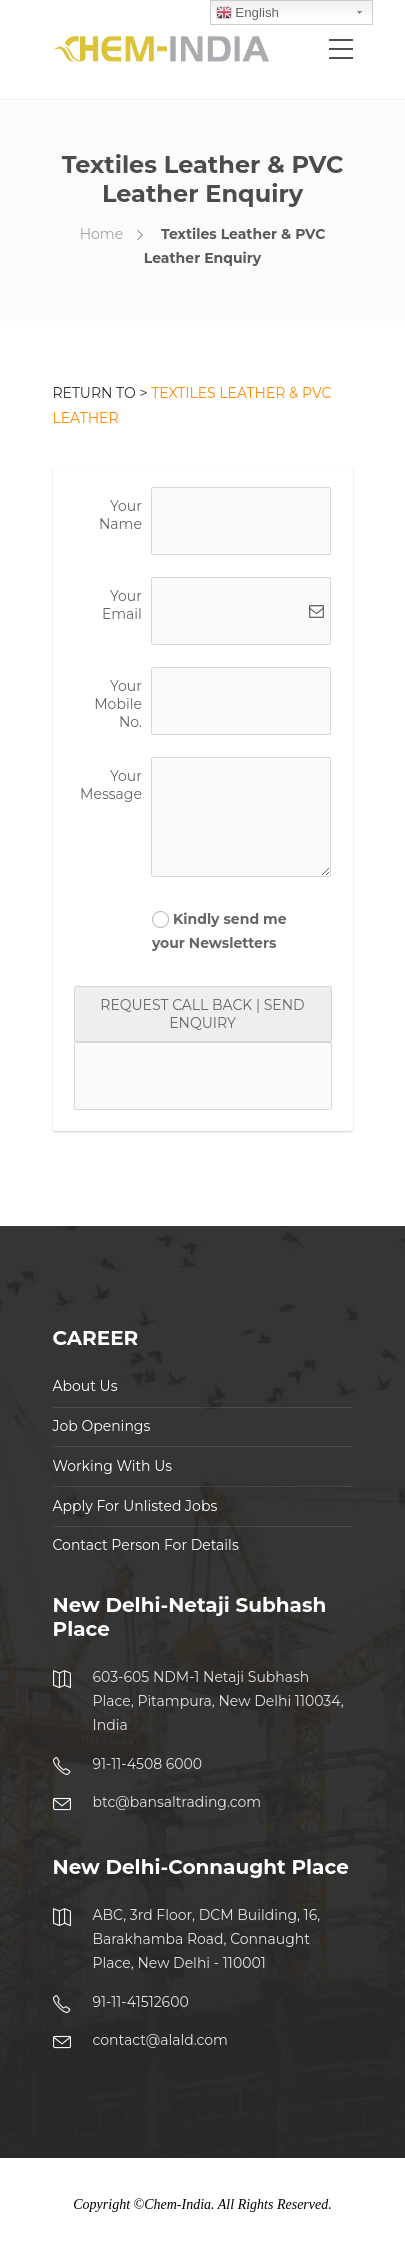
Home (101, 234)
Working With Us (113, 1466)
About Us (85, 1386)
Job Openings (102, 1426)
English (247, 13)
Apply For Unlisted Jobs (135, 1506)
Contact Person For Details (146, 1545)
